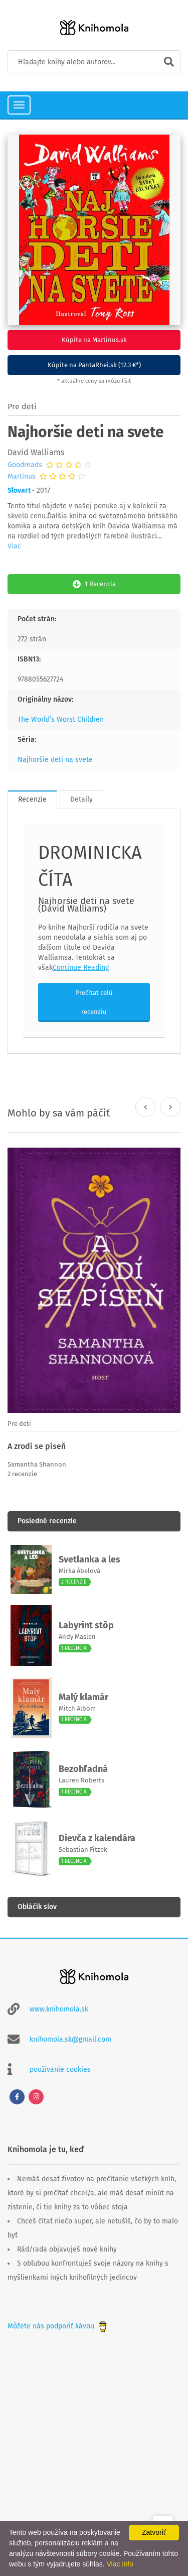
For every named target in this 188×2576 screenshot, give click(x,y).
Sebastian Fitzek (83, 1849)
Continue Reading (81, 967)
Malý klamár (83, 1697)
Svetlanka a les (89, 1559)
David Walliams (36, 452)
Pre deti (22, 406)
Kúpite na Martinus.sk (94, 340)
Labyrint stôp (86, 1625)
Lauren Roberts (81, 1780)
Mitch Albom (77, 1708)
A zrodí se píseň (37, 1446)
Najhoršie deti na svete (55, 759)
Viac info (120, 2564)
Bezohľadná (83, 1768)
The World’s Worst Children (61, 719)
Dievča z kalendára (97, 1838)
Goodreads (25, 465)
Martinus (22, 476)
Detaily (81, 799)
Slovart (19, 490)
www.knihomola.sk (59, 2009)
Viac (14, 546)
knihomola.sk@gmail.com (70, 2039)
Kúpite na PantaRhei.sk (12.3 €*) (94, 365)
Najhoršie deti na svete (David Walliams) (86, 904)
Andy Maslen (77, 1636)
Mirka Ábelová (79, 1571)
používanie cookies (60, 2069)
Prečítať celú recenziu (94, 1002)
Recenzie (32, 799)
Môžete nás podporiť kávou (58, 2326)
